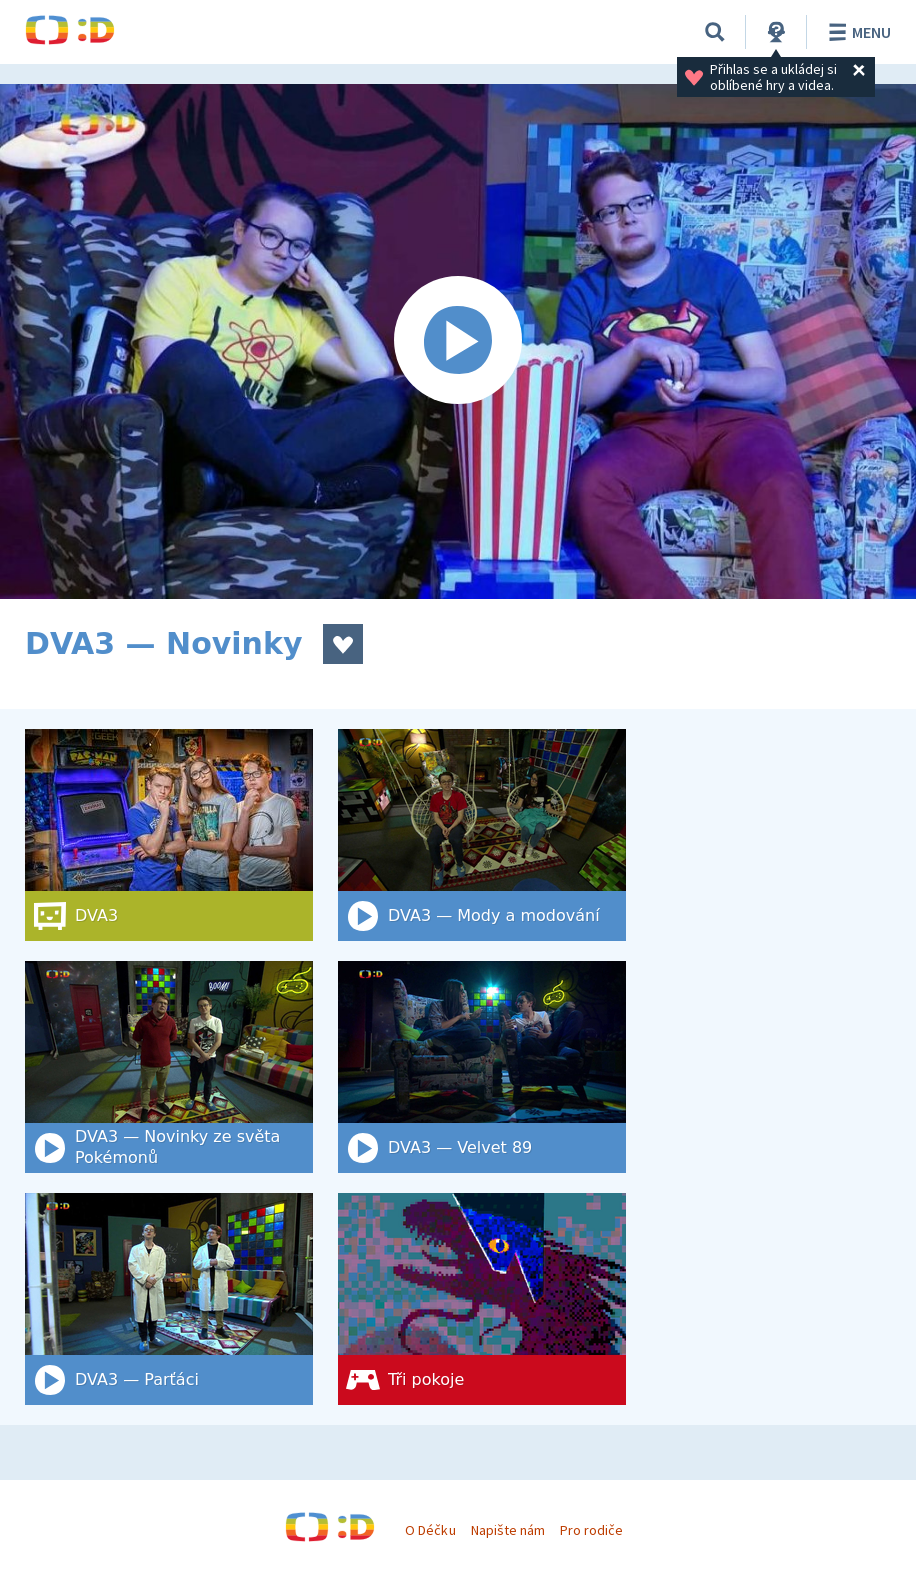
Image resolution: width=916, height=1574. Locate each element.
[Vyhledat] (715, 32)
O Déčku (430, 1530)
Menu (856, 32)
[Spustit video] (458, 341)
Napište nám (508, 1530)
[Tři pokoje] (482, 1299)
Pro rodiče (591, 1530)
